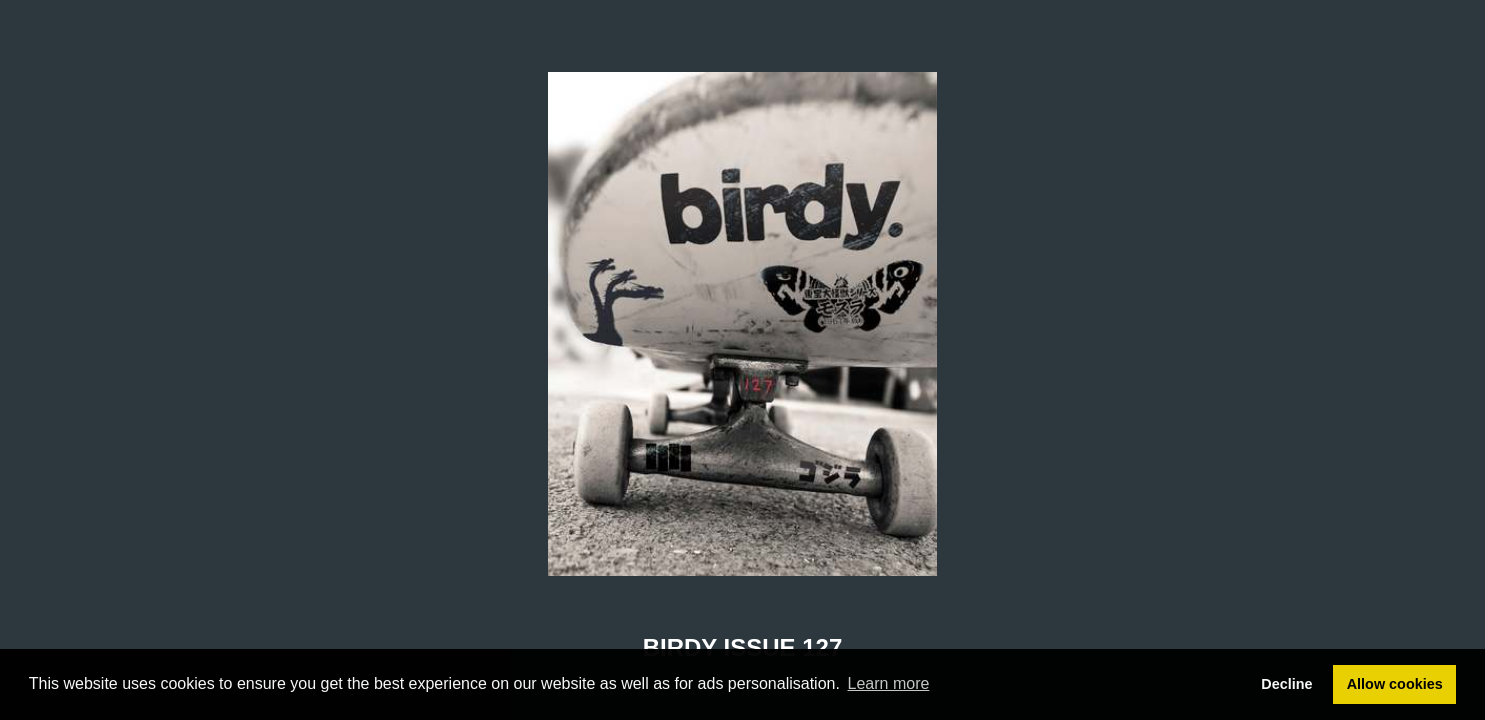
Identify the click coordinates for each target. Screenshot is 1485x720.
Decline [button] (1286, 684)
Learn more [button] (889, 683)
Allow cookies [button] (1395, 684)
